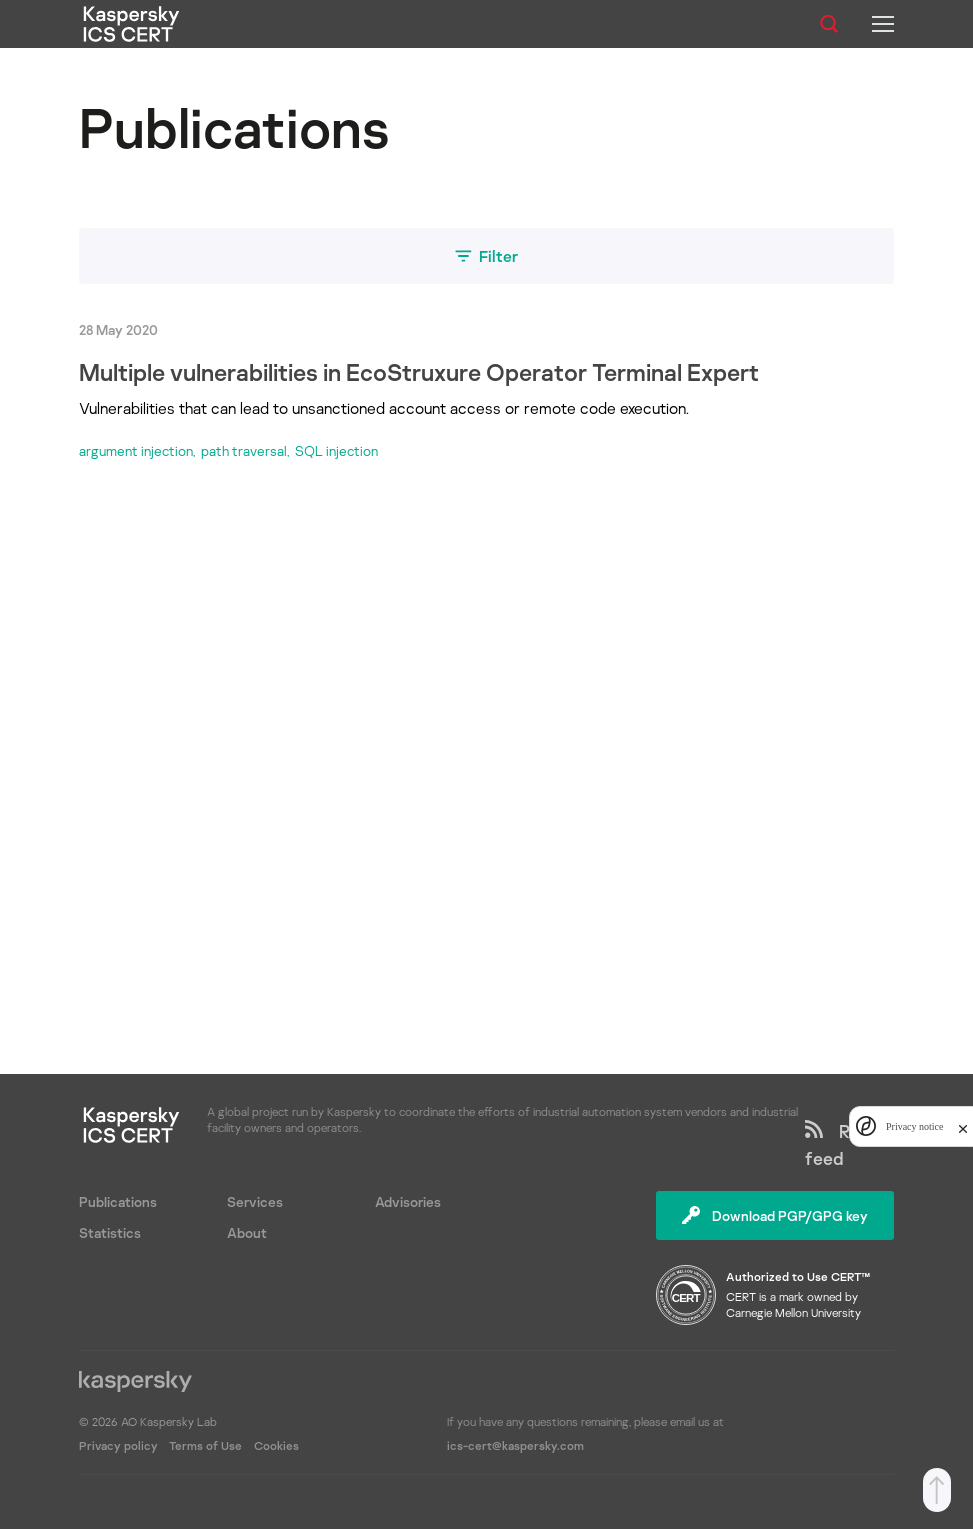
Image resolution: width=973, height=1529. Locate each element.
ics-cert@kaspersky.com (515, 1445)
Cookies (276, 1445)
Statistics (110, 1232)
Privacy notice (914, 1126)
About (247, 1232)
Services (255, 1201)
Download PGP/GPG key (775, 1215)
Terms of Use (205, 1445)
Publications (118, 1201)
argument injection (136, 450)
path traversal (244, 450)
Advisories (408, 1201)
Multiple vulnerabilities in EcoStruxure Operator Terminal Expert (419, 371)
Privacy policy (120, 1445)
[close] (963, 1126)
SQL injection (336, 450)
